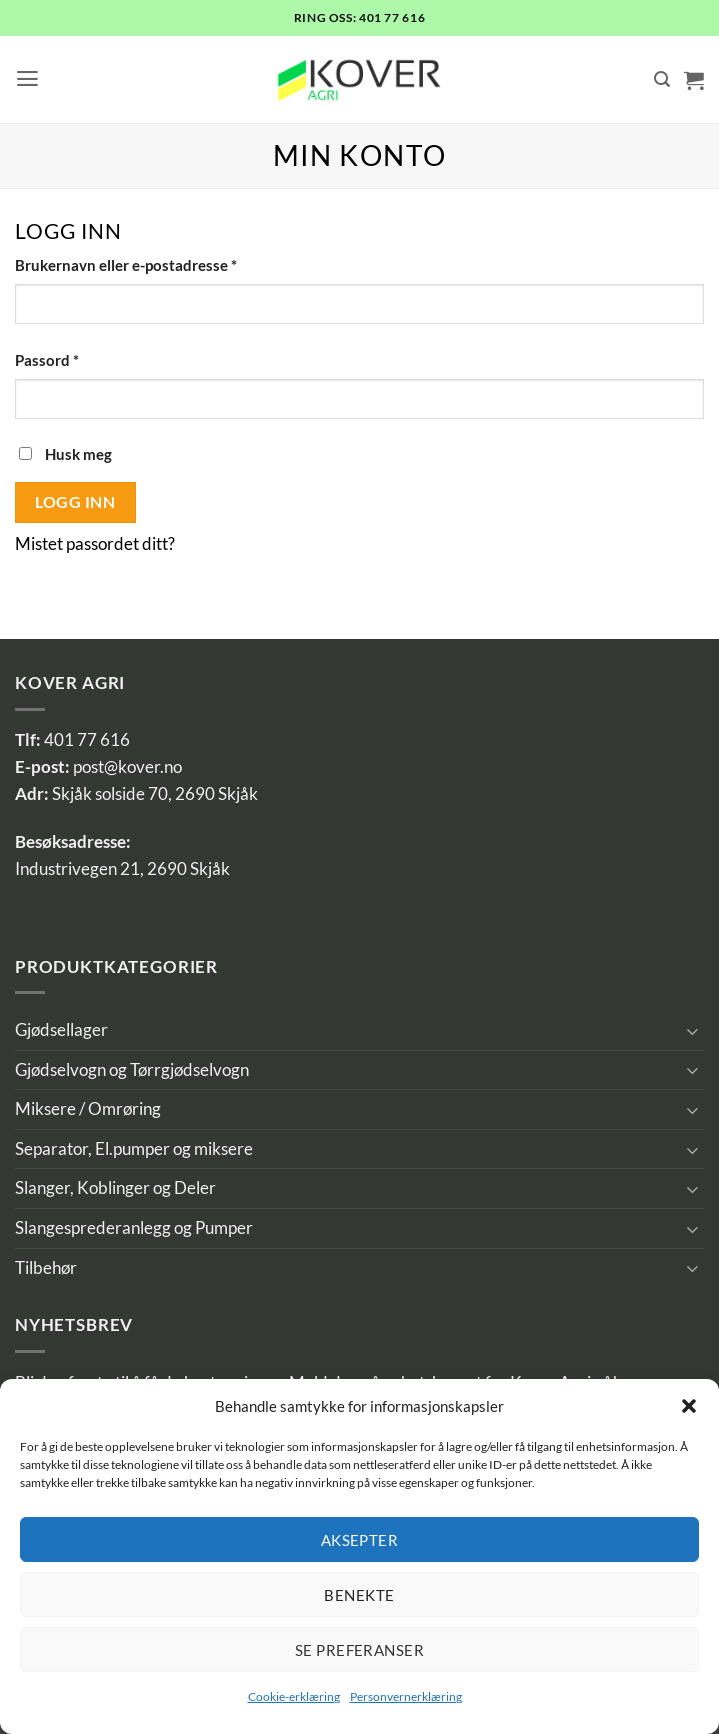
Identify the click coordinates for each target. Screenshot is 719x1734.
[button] (689, 1406)
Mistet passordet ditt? (95, 544)
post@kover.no (127, 767)
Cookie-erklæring (294, 1696)
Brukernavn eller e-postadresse (153, 264)
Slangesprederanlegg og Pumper (134, 1228)
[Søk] (662, 79)
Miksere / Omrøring (88, 1109)
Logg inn (75, 501)
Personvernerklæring (406, 1696)
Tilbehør (46, 1268)
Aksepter (360, 1540)
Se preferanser (359, 1650)
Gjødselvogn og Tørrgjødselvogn (132, 1070)
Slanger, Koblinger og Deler (115, 1188)
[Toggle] (692, 1030)
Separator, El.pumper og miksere (134, 1149)
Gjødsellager (61, 1030)
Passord (74, 359)
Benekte (359, 1595)
